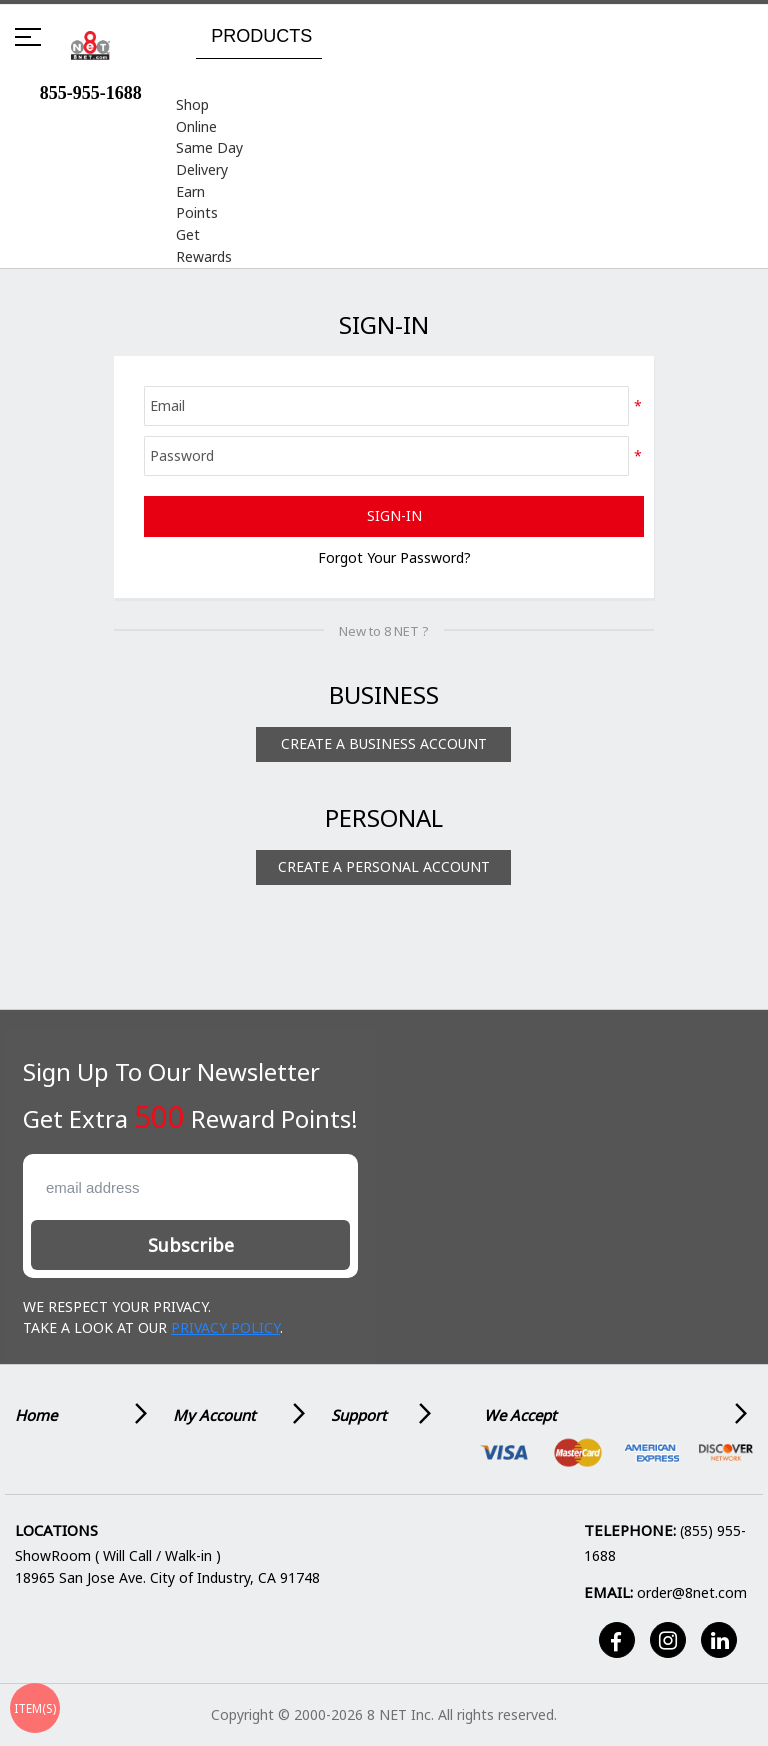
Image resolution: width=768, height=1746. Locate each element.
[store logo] (90, 45)
